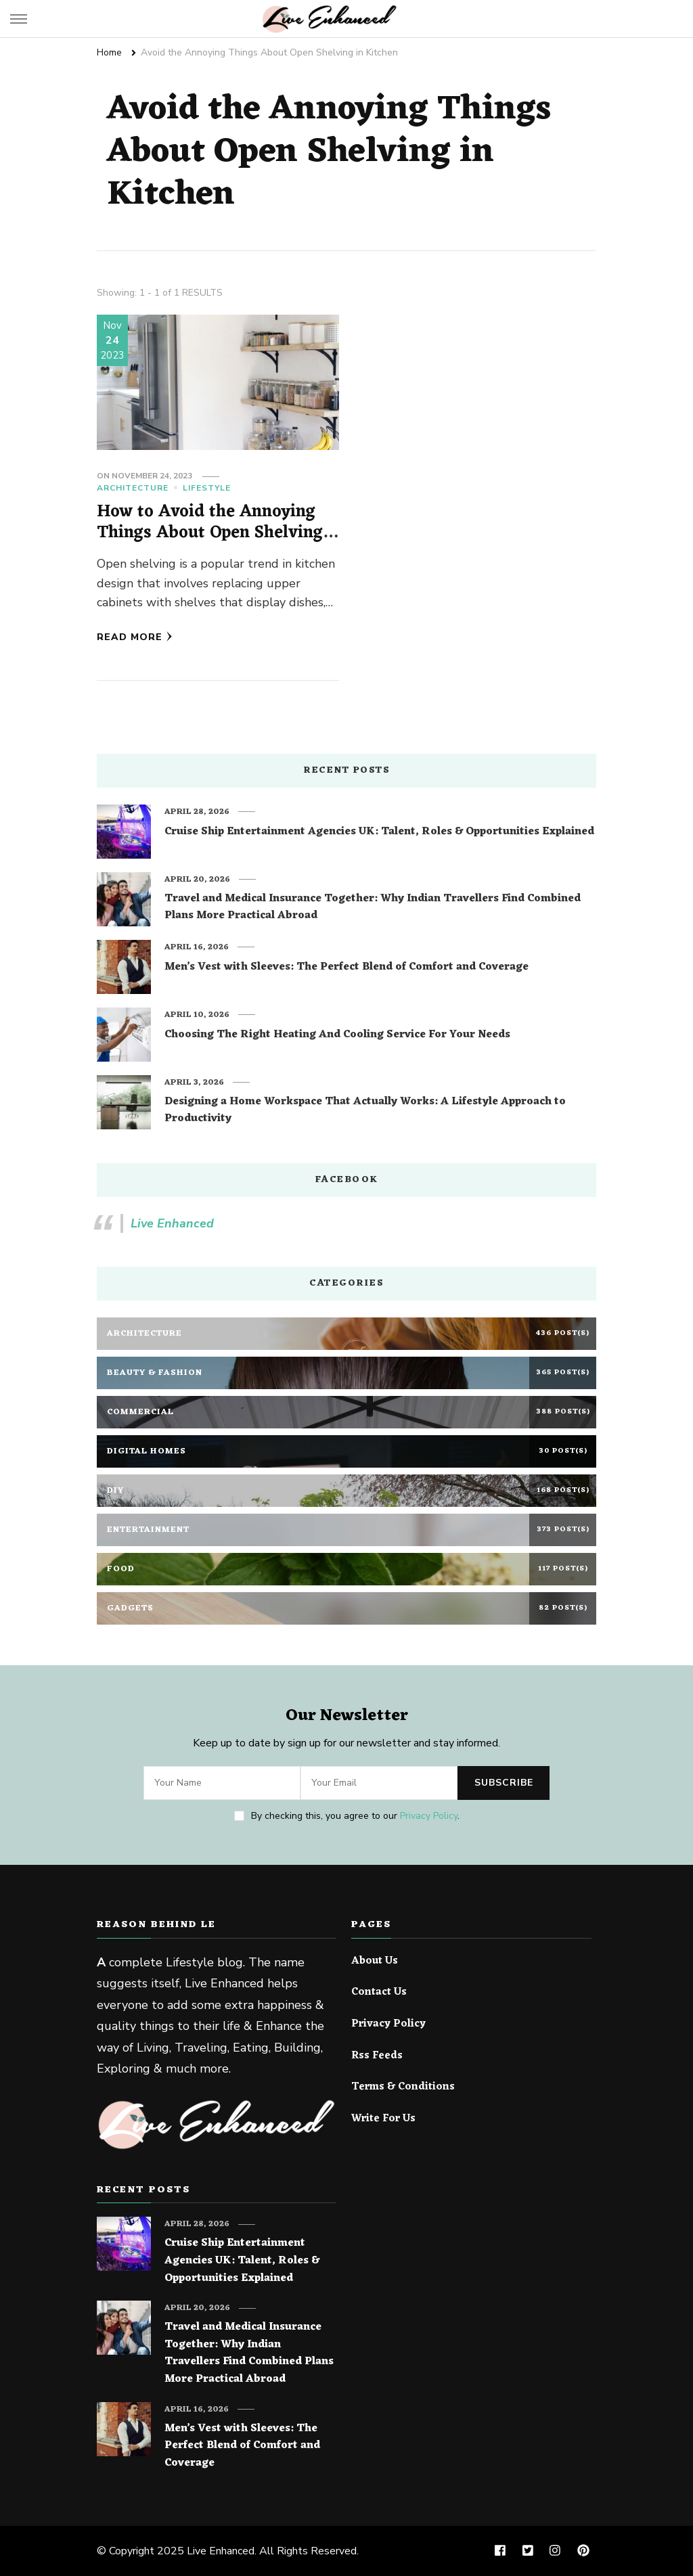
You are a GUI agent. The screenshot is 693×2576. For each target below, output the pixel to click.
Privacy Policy (428, 1815)
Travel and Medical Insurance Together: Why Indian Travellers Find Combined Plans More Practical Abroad (372, 907)
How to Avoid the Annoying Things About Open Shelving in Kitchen (210, 533)
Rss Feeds (377, 2056)
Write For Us (383, 2119)
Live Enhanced (172, 1223)
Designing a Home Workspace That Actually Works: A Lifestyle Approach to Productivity (365, 1110)
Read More (135, 637)
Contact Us (379, 1993)
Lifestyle (207, 487)
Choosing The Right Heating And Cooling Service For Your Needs (337, 1035)
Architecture (133, 487)
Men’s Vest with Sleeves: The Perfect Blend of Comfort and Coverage (346, 967)
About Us (374, 1961)
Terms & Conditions (403, 2087)
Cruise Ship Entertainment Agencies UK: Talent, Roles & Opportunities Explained (379, 832)
